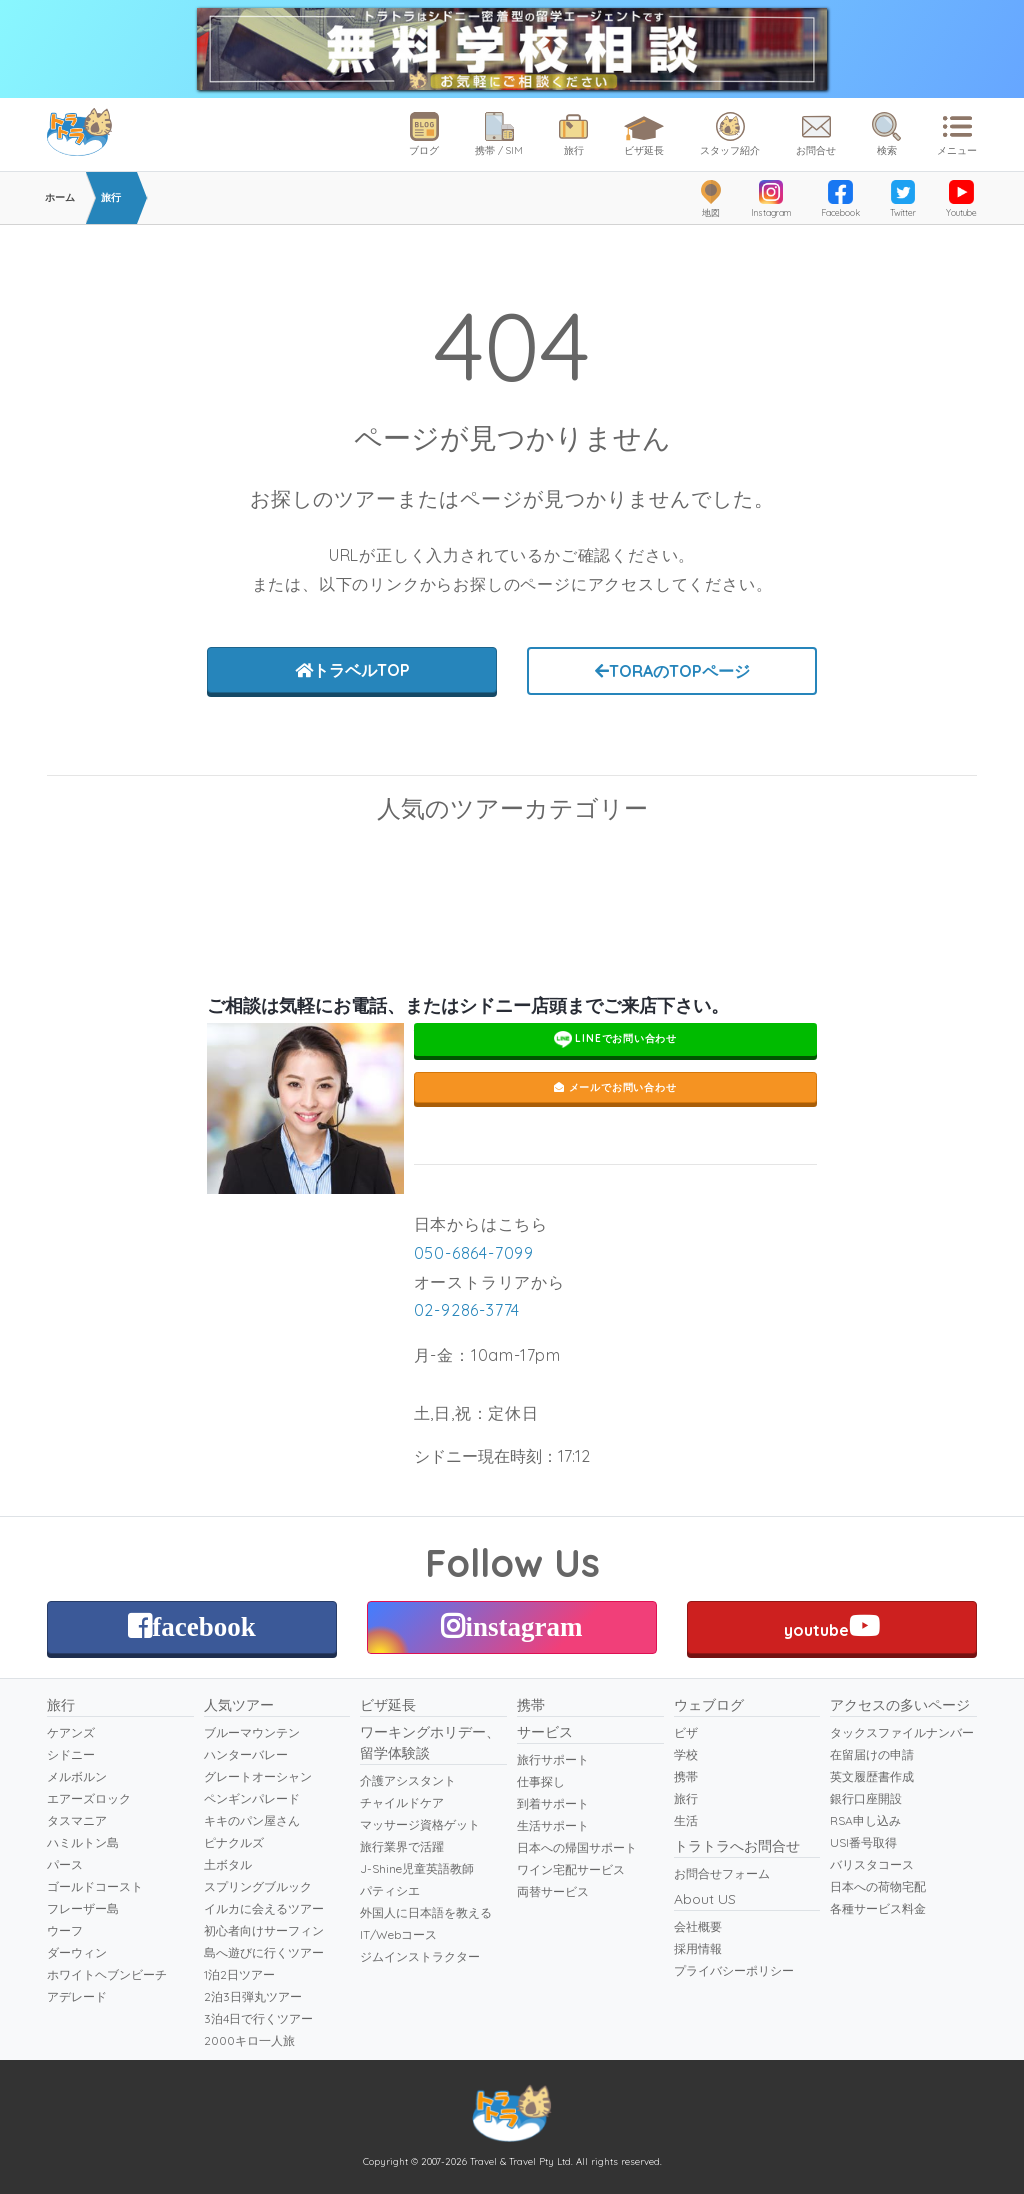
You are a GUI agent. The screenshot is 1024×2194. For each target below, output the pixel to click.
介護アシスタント (408, 1780)
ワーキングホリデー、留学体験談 (430, 1742)
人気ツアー (239, 1705)
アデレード (77, 1996)
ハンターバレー (246, 1754)
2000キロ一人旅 (249, 2040)
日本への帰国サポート (577, 1847)
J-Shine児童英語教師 (417, 1868)
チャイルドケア (402, 1802)
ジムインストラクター (420, 1956)
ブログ (424, 134)
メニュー (957, 134)
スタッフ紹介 (730, 134)
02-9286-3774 (467, 1310)
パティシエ (390, 1890)
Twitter (903, 199)
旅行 (573, 134)
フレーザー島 (83, 1908)
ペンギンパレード (872, 865)
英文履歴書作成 (872, 1776)
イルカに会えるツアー (264, 1908)
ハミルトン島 (83, 1842)
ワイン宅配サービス (571, 1869)
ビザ (686, 1732)
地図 (711, 199)
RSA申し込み (865, 1820)
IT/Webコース (398, 1934)
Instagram (771, 199)
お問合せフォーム (722, 1873)
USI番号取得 (863, 1842)
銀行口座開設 (866, 1798)
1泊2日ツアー (239, 1974)
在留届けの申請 (872, 1754)
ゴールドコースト (95, 1886)
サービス (545, 1732)
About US (705, 1899)
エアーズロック (89, 1798)
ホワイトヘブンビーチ (107, 1974)
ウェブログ (709, 1705)
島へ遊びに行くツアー (264, 1952)
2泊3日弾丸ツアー (253, 1996)
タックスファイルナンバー (902, 1732)
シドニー (71, 1754)
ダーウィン (77, 1952)
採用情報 (698, 1948)
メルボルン (77, 1776)
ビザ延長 (644, 132)
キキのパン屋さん (252, 1820)
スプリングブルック (258, 1886)
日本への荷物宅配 (878, 1886)
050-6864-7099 (474, 1253)
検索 (886, 134)
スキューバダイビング (152, 865)
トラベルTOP (352, 670)
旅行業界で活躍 (402, 1846)
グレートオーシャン (258, 1776)
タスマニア (77, 1820)
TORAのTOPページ (672, 671)
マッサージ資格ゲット (420, 1824)
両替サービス (553, 1891)
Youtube (961, 199)
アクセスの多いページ (900, 1705)
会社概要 (698, 1926)
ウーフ (65, 1930)
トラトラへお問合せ (737, 1846)
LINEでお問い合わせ (616, 1039)
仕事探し (541, 1781)
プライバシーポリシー (734, 1970)
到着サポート (553, 1803)
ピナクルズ (234, 1842)
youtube (831, 1626)
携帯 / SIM (499, 134)
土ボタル (228, 1864)
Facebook (840, 199)
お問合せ (816, 134)
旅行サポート (553, 1759)
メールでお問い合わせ (615, 1087)
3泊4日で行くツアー (258, 2018)
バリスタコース (872, 1864)
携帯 (531, 1705)
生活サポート (553, 1825)
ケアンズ (71, 1732)
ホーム (60, 197)
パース (65, 1864)
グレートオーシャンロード (392, 865)
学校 (686, 1754)
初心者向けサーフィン (264, 1930)
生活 (686, 1820)
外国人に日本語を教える (426, 1912)
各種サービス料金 (878, 1908)
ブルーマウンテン (632, 865)
